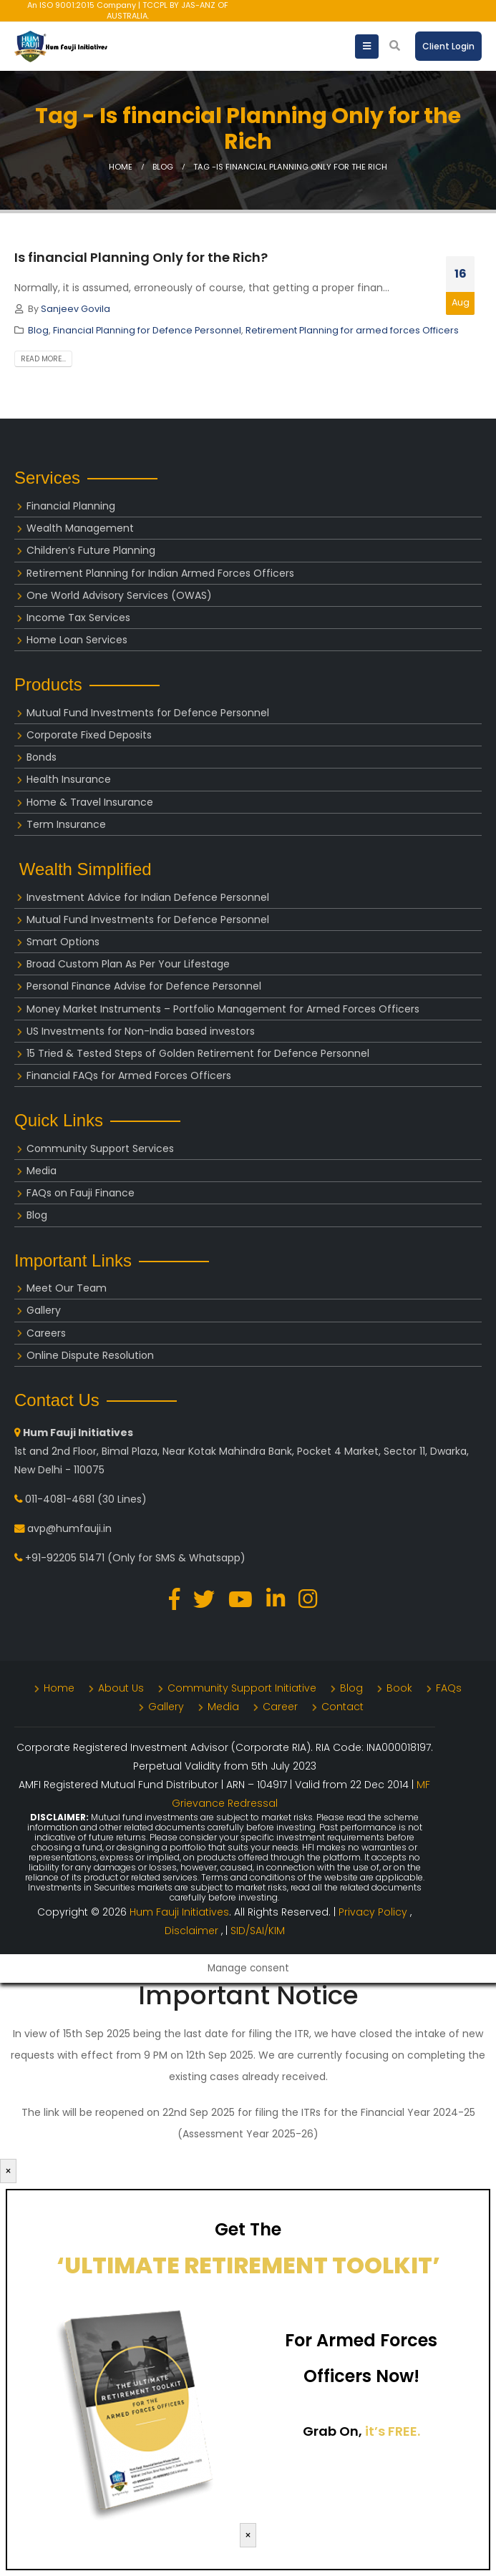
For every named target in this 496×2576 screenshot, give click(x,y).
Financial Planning (70, 506)
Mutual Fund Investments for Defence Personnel (147, 713)
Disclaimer (193, 1930)
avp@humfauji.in (69, 1528)
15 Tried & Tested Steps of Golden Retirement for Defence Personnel (197, 1053)
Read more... (43, 358)
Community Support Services (100, 1148)
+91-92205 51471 (64, 1558)
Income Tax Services (78, 617)
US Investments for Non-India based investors (140, 1031)
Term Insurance (66, 824)
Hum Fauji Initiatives (179, 1912)
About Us (121, 1688)
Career (280, 1706)
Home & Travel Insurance (89, 802)
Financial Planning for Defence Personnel (147, 330)
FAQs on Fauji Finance (80, 1193)
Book (399, 1688)
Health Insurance (68, 779)
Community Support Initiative (241, 1688)
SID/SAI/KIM (257, 1930)
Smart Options (62, 942)
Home (59, 1688)
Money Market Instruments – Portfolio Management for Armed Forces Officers (222, 1009)
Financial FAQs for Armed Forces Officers (128, 1075)
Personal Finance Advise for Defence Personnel (143, 986)
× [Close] (8, 2171)
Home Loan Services (76, 640)
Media (41, 1170)
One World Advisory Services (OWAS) (119, 595)
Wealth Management (80, 528)
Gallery (43, 1310)
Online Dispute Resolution (90, 1355)
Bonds (41, 757)
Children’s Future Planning (90, 550)
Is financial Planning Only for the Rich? (141, 257)
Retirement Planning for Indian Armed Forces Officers (160, 573)
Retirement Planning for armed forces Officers (352, 330)
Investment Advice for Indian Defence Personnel (147, 897)
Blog (38, 330)
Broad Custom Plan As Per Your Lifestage (128, 964)
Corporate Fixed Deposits (89, 735)
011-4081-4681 (59, 1499)
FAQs (449, 1688)
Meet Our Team (66, 1288)
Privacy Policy (374, 1912)
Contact (342, 1706)
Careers (46, 1333)
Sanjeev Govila (75, 309)
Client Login (448, 46)
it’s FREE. (392, 2431)
